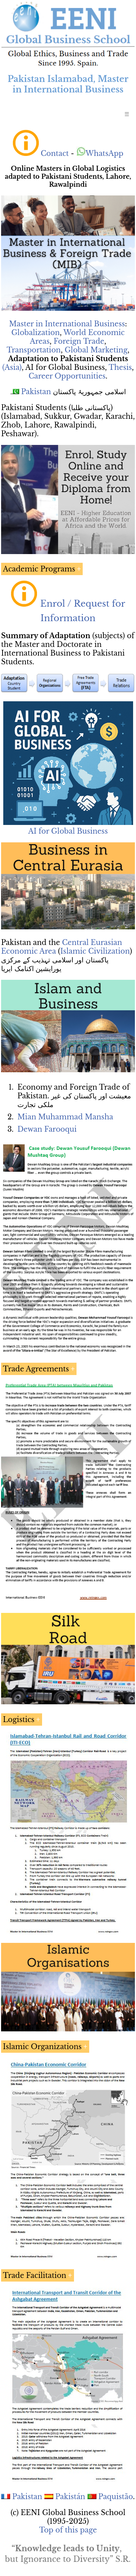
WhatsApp (100, 153)
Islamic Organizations (42, 2046)
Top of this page (68, 2530)
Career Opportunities (67, 376)
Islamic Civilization (94, 951)
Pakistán (70, 2496)
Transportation (34, 350)
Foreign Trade (79, 341)
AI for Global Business (68, 831)
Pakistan (36, 391)
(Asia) (12, 367)
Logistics (18, 1719)
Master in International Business (67, 323)
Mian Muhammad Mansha (65, 1116)
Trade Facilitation (34, 2275)
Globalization (35, 332)
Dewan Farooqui (47, 1129)
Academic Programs (39, 569)
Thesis (120, 367)
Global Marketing (96, 350)
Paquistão (115, 2496)
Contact (55, 153)
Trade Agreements (36, 1369)
